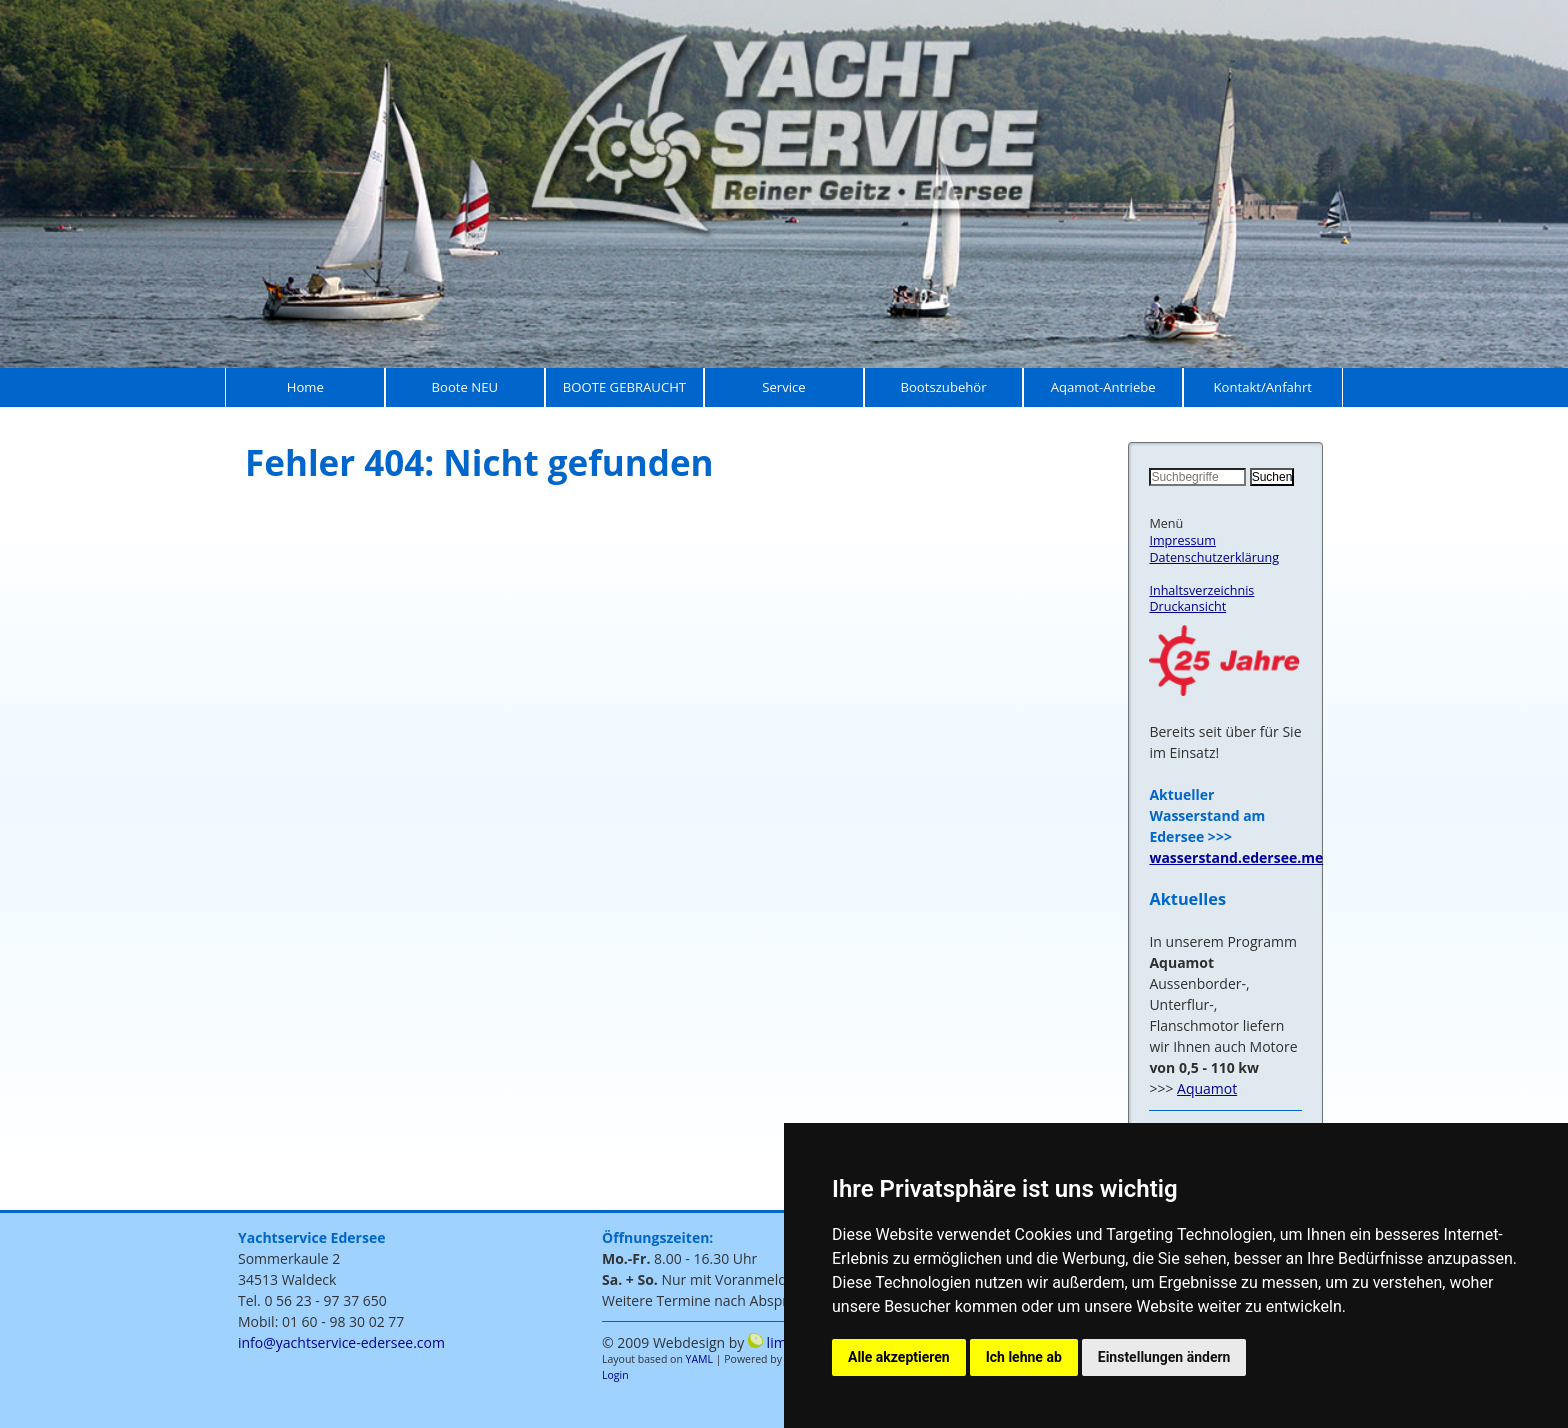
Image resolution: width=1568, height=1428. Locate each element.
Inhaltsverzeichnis (1201, 590)
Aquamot (1207, 1088)
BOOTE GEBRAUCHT (624, 387)
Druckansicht (1187, 606)
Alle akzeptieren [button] (899, 1357)
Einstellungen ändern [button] (1164, 1357)
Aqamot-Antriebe (1103, 387)
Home (305, 387)
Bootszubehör (944, 387)
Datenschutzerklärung (1214, 557)
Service (783, 387)
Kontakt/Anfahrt (1262, 387)
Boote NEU (465, 387)
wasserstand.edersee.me (1236, 857)
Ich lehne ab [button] (1024, 1357)
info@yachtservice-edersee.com (341, 1342)
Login (615, 1375)
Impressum (1182, 540)
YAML (699, 1359)
